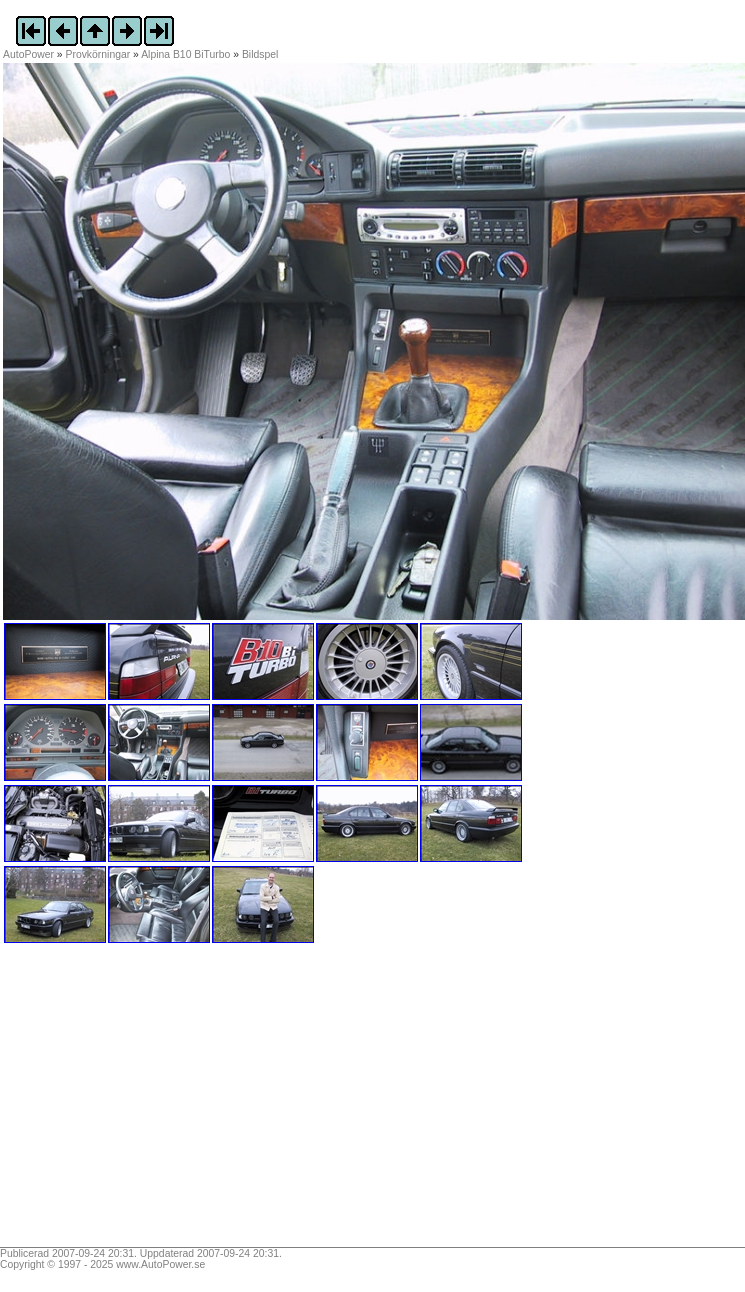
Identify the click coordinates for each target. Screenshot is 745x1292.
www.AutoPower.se (160, 1264)
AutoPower (28, 54)
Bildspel (260, 54)
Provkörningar (98, 54)
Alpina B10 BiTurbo (185, 54)
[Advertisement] (128, 1102)
